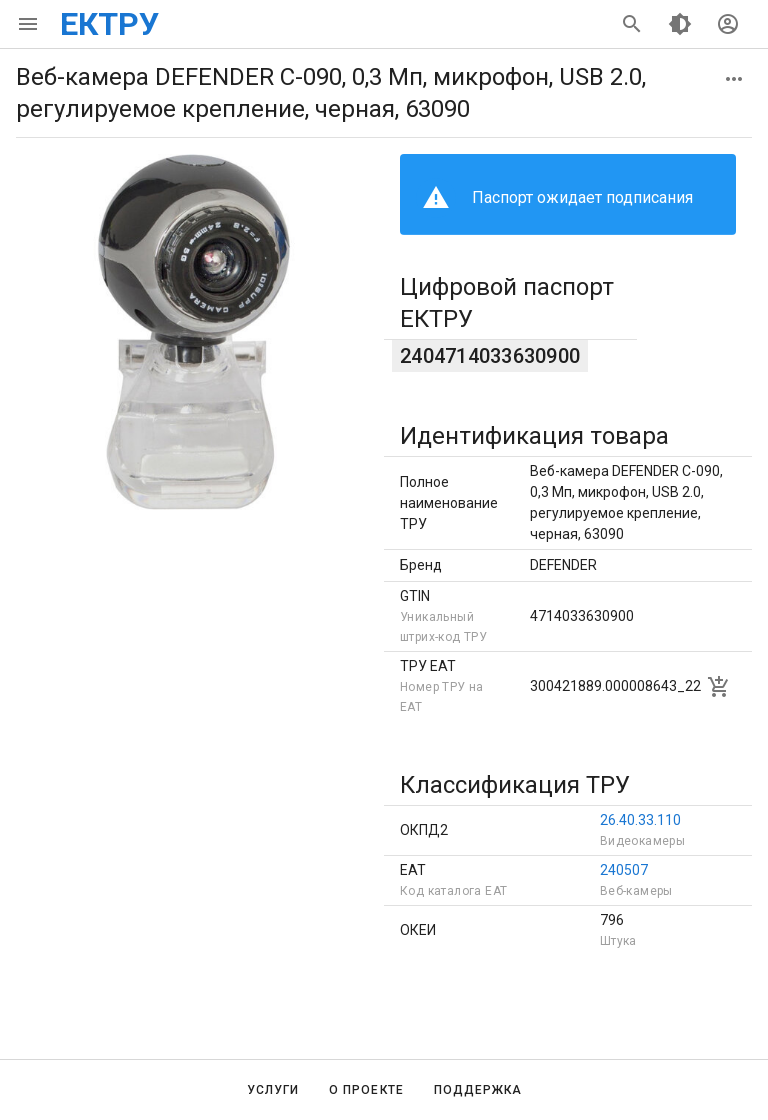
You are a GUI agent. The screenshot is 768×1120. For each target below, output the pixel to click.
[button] (734, 79)
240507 (624, 870)
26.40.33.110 (640, 820)
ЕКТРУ (109, 24)
